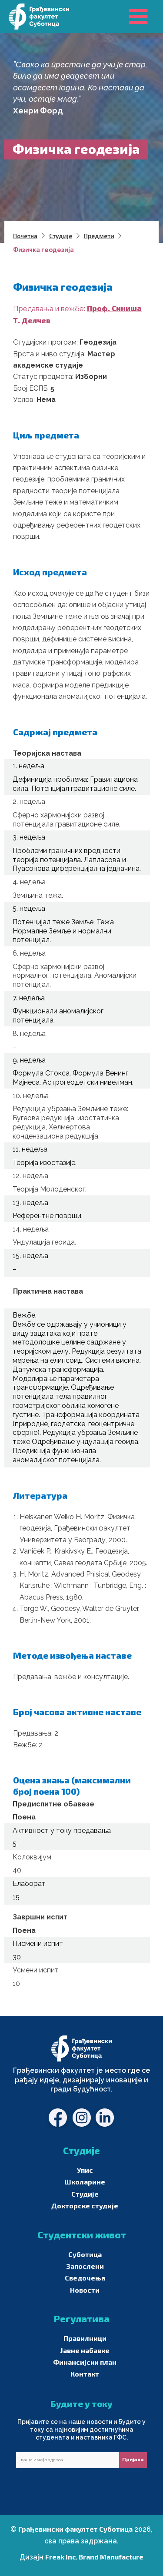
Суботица (85, 2254)
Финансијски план (84, 2362)
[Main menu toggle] (138, 16)
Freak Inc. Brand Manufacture (94, 2557)
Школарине (84, 2182)
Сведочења (85, 2278)
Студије (85, 2194)
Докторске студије (84, 2205)
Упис (85, 2170)
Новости (85, 2290)
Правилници (84, 2338)
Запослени (85, 2266)
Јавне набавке (85, 2350)
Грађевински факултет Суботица (75, 2529)
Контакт (84, 2374)
